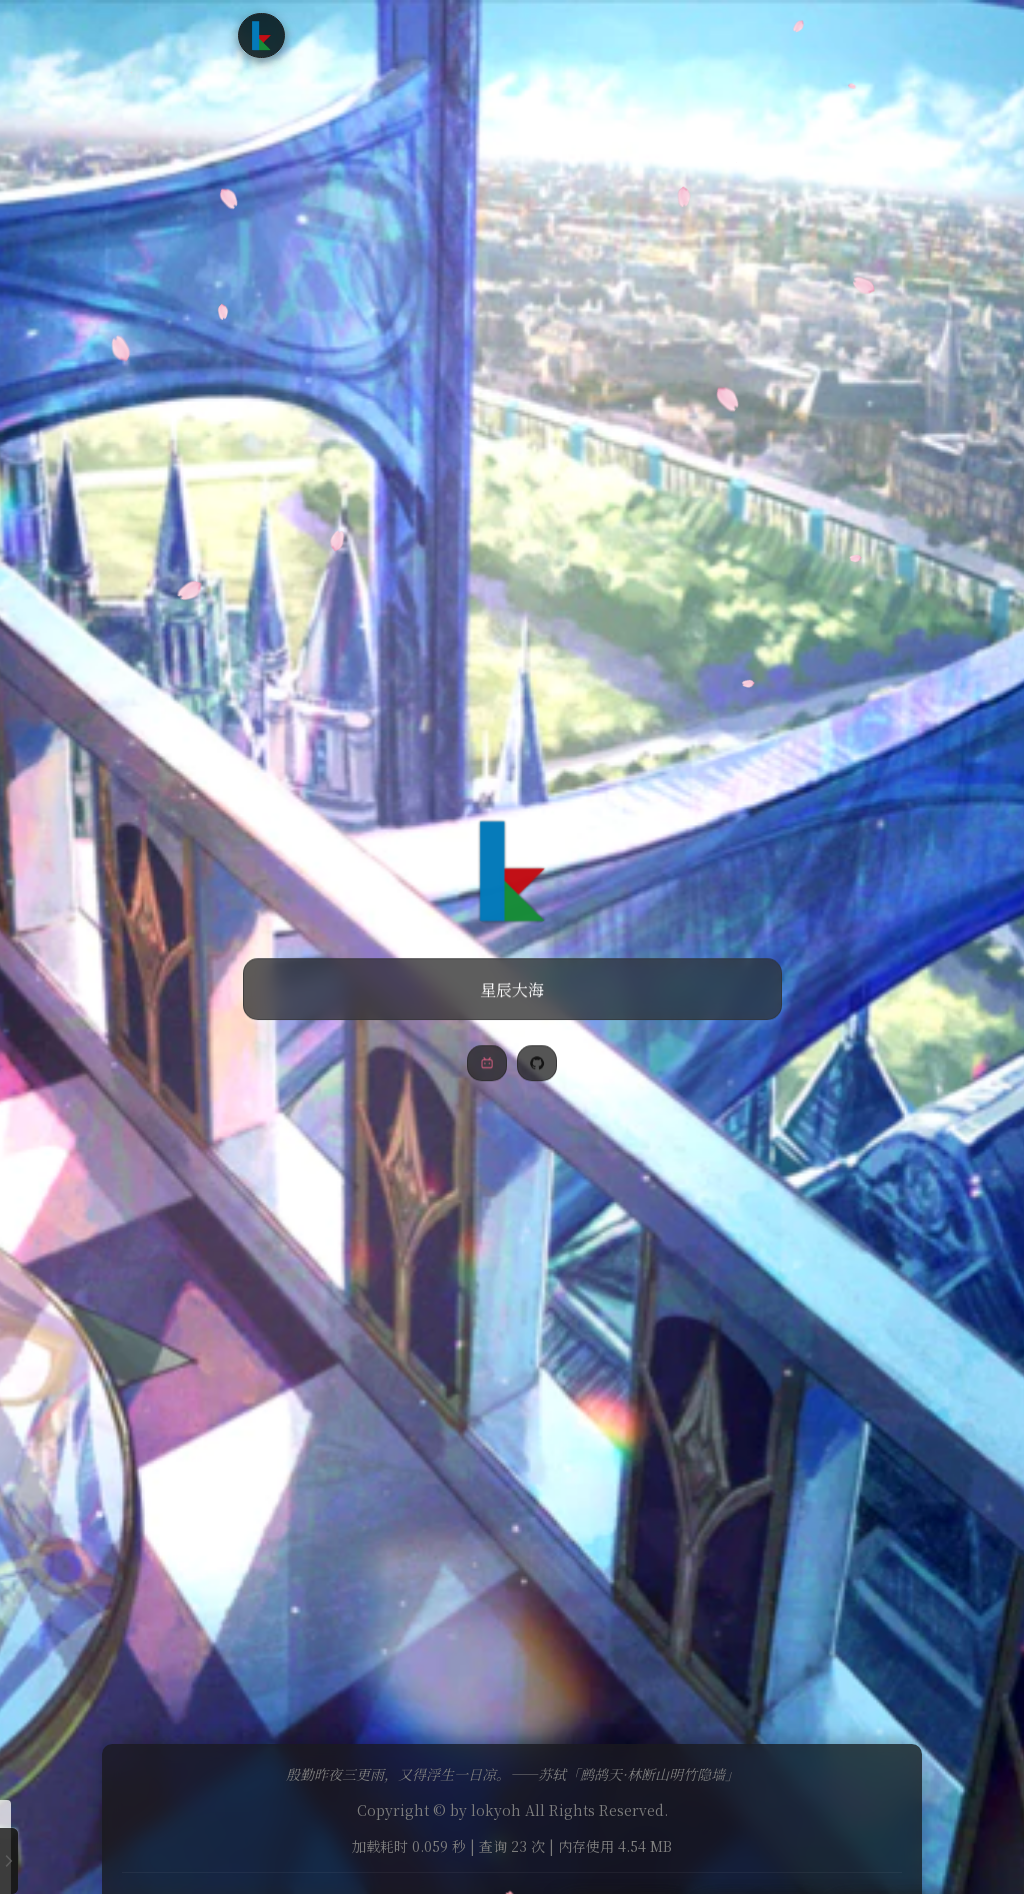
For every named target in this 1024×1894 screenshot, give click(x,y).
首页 (338, 34)
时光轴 (511, 34)
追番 (449, 34)
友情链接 (590, 34)
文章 (393, 34)
